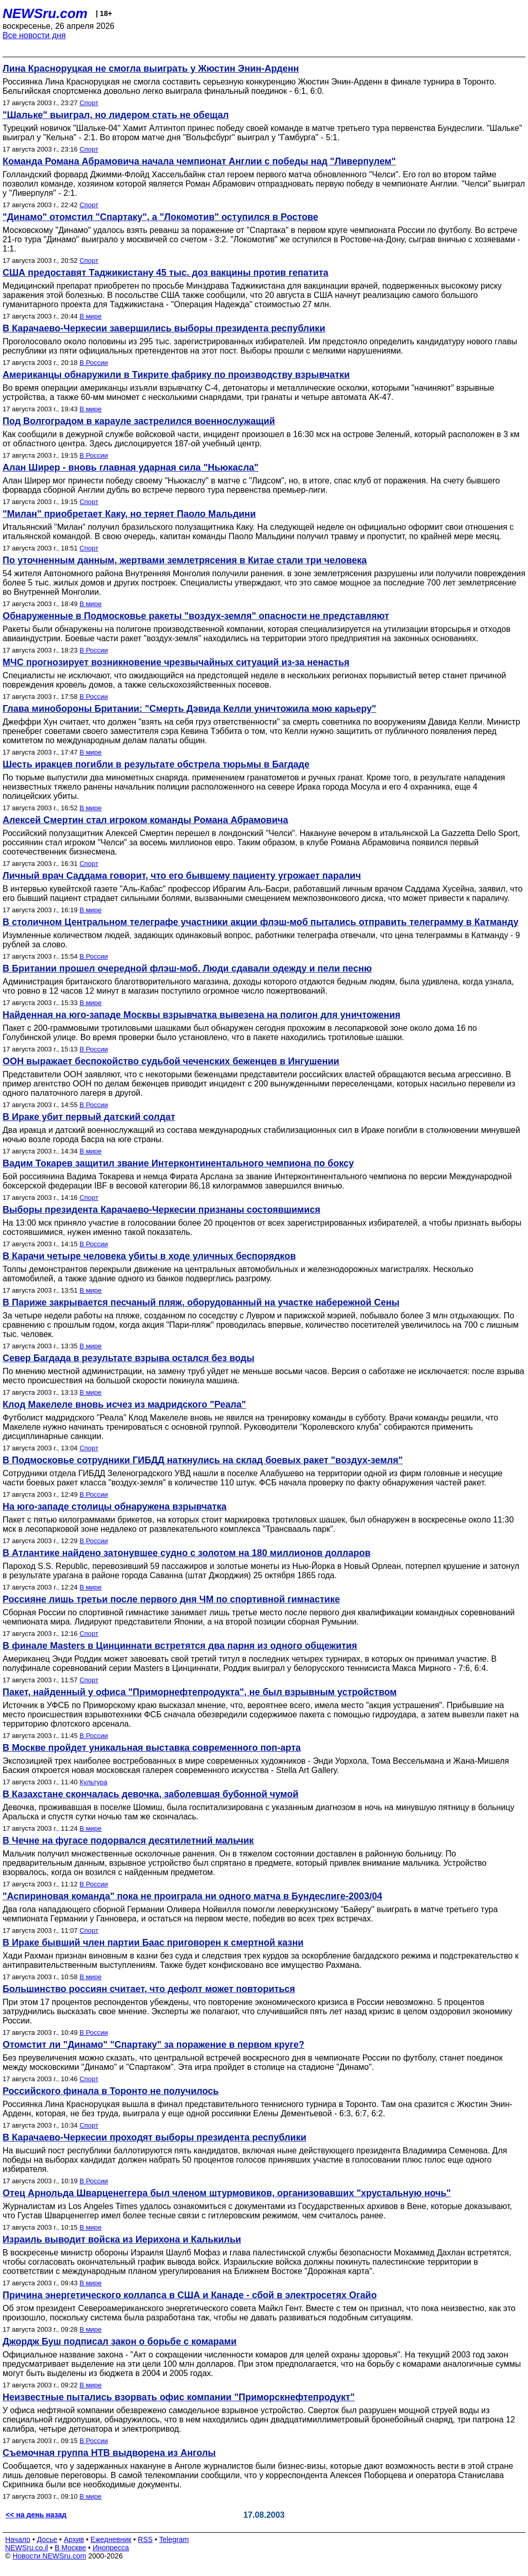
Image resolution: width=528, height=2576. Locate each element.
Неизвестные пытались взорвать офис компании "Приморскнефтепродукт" (179, 2397)
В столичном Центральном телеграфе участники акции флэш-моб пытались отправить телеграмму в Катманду (261, 922)
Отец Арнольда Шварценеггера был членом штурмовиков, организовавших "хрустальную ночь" (227, 2193)
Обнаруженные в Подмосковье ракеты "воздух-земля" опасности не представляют (196, 616)
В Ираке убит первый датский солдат (89, 1117)
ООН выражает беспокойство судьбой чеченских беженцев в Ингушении (171, 1061)
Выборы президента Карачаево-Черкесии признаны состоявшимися (161, 1210)
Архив (74, 2539)
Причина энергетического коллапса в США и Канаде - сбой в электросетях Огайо (190, 2295)
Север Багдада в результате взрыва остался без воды (128, 1358)
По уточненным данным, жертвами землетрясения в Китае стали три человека (185, 560)
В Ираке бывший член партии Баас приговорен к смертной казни (153, 1942)
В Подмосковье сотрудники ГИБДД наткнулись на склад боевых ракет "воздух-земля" (203, 1460)
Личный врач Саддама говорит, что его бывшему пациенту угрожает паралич (182, 876)
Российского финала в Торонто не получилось (111, 2091)
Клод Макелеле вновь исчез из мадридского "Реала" (124, 1404)
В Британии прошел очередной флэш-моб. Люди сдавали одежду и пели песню (187, 968)
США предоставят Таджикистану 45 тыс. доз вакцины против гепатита (165, 272)
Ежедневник (111, 2539)
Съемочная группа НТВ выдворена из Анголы (109, 2453)
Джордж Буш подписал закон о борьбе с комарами (120, 2341)
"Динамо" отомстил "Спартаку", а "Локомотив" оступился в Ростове (160, 217)
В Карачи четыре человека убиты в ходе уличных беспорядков (149, 1256)
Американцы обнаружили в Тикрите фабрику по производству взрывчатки (176, 375)
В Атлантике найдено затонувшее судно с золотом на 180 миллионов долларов (186, 1553)
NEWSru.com (45, 13)
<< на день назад (36, 2515)
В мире (90, 316)
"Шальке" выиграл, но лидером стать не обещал (116, 115)
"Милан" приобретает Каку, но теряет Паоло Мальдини (129, 514)
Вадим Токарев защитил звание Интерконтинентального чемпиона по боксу (178, 1163)
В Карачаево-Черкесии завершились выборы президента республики (164, 328)
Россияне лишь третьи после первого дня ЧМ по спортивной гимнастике (171, 1599)
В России (93, 362)
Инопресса (111, 2548)
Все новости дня (34, 35)
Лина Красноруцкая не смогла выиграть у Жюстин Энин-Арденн (151, 68)
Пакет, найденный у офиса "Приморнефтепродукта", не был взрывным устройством (200, 1692)
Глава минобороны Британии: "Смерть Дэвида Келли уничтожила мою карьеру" (189, 709)
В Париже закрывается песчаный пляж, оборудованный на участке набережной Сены (201, 1302)
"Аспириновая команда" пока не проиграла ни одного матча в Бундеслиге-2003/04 (192, 1896)
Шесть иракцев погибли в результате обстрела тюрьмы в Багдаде (156, 764)
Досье (47, 2539)
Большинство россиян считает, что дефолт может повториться (149, 1989)
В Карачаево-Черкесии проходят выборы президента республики (154, 2137)
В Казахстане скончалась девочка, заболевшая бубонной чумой (151, 1794)
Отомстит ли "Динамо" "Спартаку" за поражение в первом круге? (153, 2044)
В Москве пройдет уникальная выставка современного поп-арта (152, 1748)
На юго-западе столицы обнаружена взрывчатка (114, 1506)
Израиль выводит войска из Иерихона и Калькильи (122, 2239)
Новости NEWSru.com (49, 2556)
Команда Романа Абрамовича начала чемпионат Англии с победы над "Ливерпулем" (199, 161)
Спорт (88, 103)
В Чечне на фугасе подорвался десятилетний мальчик (128, 1840)
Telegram (174, 2539)
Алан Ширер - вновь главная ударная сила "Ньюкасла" (130, 467)
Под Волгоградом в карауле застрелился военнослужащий (139, 421)
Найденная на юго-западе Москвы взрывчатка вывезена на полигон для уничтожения (201, 1015)
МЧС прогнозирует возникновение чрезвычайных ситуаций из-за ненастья (176, 662)
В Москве (70, 2548)
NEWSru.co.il (26, 2548)
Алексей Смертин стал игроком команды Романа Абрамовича (145, 820)
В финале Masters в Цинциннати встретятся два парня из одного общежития (180, 1646)
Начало (17, 2539)
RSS (145, 2539)
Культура (93, 1782)
